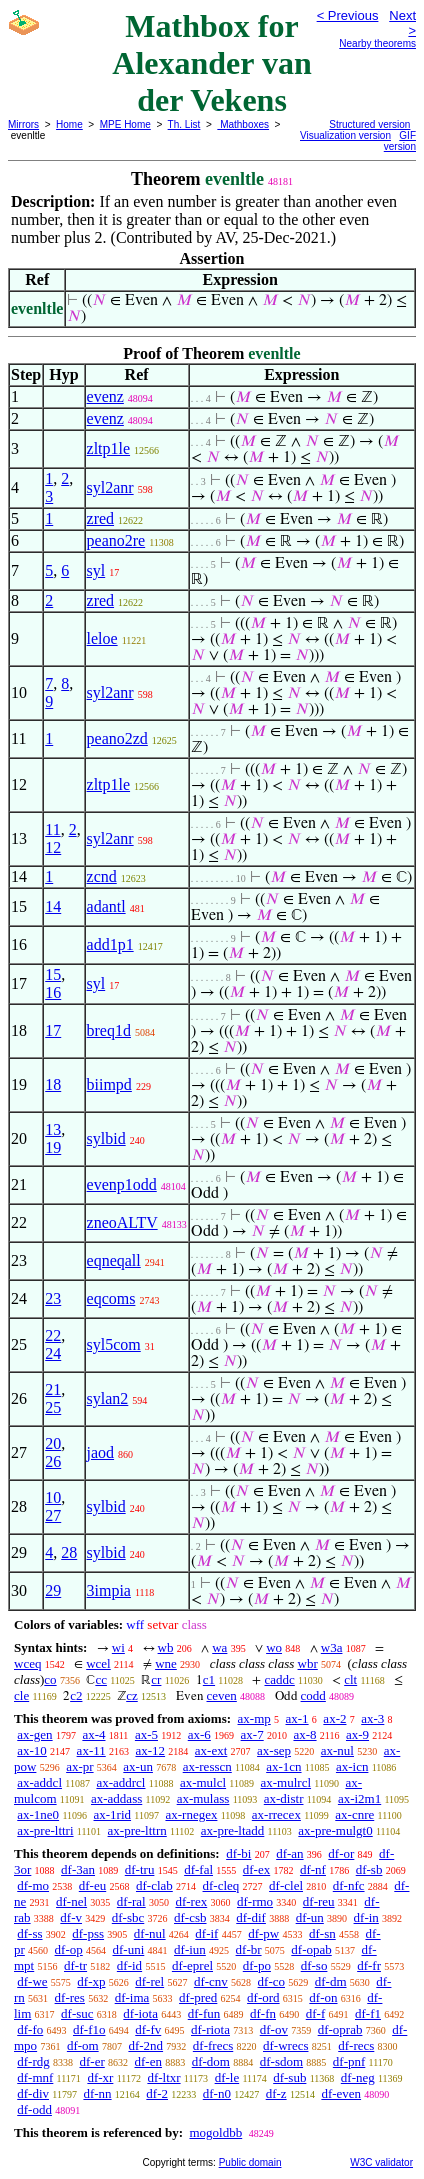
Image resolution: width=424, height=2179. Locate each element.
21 (53, 1389)
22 (53, 1335)
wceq (27, 1663)
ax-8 (304, 1734)
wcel (98, 1663)
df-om (83, 2045)
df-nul (150, 1933)
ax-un (138, 1766)
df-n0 (217, 2093)
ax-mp (254, 1718)
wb (166, 1647)
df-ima (132, 1997)
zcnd (102, 876)
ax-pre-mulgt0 (335, 1830)
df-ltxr (163, 2077)
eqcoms (111, 1298)
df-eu (92, 1885)
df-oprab (340, 2029)
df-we (32, 1981)
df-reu (319, 1901)
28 (69, 1552)
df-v (71, 1917)
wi (118, 1647)
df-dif (251, 1917)
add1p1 (110, 944)
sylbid (106, 1138)
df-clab (154, 1885)
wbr (308, 1663)
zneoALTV (122, 1222)
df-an (289, 1853)
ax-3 (372, 1718)
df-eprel (192, 1965)
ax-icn (352, 1766)
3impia (109, 1590)
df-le (227, 2077)
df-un (310, 1917)
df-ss (29, 1933)
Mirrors (23, 124)
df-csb (190, 1917)
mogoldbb (215, 2132)
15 (53, 974)
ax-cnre (354, 1814)
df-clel (286, 1885)
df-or (341, 1853)
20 (53, 1443)
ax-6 (199, 1734)
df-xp (91, 1981)
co (50, 1679)
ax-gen (34, 1734)
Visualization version (345, 135)
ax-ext (211, 1750)
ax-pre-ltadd (233, 1830)
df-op (69, 1949)
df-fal (198, 1869)
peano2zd (117, 738)
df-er (92, 2061)
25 (53, 1407)
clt (350, 1679)
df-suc (77, 2013)
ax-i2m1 (359, 1798)
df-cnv (211, 1981)
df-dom (211, 2061)
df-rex (191, 1901)
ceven (222, 1695)
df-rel (149, 1981)
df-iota (140, 2013)
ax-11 (91, 1750)
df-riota (210, 2029)
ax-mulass (203, 1798)
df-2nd (145, 2045)
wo (274, 1647)
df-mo (33, 1885)
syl (96, 570)
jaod (101, 1452)
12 (53, 847)
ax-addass (116, 1798)
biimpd (109, 1084)
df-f (316, 2013)
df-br (249, 1949)
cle (21, 1695)
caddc (279, 1679)
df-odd (34, 2109)
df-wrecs (285, 2045)
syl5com (114, 1344)
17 (53, 1030)
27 (53, 1515)
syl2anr (110, 487)
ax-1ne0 (38, 1814)
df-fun (204, 2013)
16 (53, 992)
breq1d (109, 1030)
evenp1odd (122, 1184)
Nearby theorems (377, 43)
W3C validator (381, 2162)
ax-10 (32, 1750)
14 (53, 906)
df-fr (369, 1965)
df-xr (100, 2077)
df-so (314, 1965)
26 (53, 1461)
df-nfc (349, 1885)
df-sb (369, 1869)
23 (53, 1298)
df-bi (238, 1853)
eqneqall (114, 1260)
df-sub (289, 2077)
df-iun (190, 1949)
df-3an (78, 1869)
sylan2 (108, 1398)
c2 (76, 1695)
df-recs (356, 2045)
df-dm (331, 1981)
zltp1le (109, 448)
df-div (33, 2093)
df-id (129, 1965)
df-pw (263, 1933)
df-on (323, 1997)
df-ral (131, 1901)
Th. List (184, 124)
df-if (206, 1933)
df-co (271, 1981)
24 (53, 1353)
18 (53, 1084)
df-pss (88, 1933)
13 (53, 1129)
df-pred (198, 1997)
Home (69, 124)
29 (53, 1590)
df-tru (140, 1869)
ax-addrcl (120, 1782)
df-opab (311, 1949)
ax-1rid (113, 1814)
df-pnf (349, 2061)
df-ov (274, 2029)
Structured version (369, 124)
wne (166, 1663)
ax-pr (79, 1766)
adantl (106, 906)
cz (132, 1695)
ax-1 (297, 1718)
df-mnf (35, 2077)
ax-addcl (39, 1782)
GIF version (400, 141)
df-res (70, 1997)
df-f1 (368, 2013)
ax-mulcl (203, 1782)
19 (53, 1147)
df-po (257, 1965)
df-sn (322, 1933)
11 (52, 829)
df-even (341, 2093)
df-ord (263, 1997)
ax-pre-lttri (45, 1830)
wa (219, 1647)
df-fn (263, 2013)
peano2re (116, 540)
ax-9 (357, 1734)
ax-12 (150, 1750)
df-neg (358, 2077)
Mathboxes (243, 124)
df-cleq (221, 1885)
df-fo (30, 2029)
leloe (102, 638)
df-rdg (33, 2061)
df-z (276, 2093)
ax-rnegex (191, 1814)
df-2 (157, 2093)
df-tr (75, 1965)
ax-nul (337, 1750)
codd (313, 1695)
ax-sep (274, 1750)
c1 (209, 1679)
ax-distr (284, 1798)
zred (101, 518)
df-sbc (128, 1917)
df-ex (256, 1869)
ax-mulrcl (286, 1782)
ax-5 (146, 1734)
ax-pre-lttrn (137, 1830)
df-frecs (213, 2045)
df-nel (71, 1901)
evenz (105, 396)
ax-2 (334, 1718)
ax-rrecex (276, 1814)
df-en (148, 2061)
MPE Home (125, 124)
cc (101, 1679)
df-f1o (89, 2029)
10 (53, 1497)
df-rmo (255, 1901)
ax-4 (93, 1734)
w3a (332, 1647)
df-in (366, 1917)
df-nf (313, 1869)
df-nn (97, 2093)
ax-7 (252, 1734)
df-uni (129, 1949)
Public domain (250, 2162)
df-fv (148, 2029)
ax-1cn (283, 1766)
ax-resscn (207, 1766)
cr (156, 1679)
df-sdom (281, 2061)
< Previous (348, 15)
